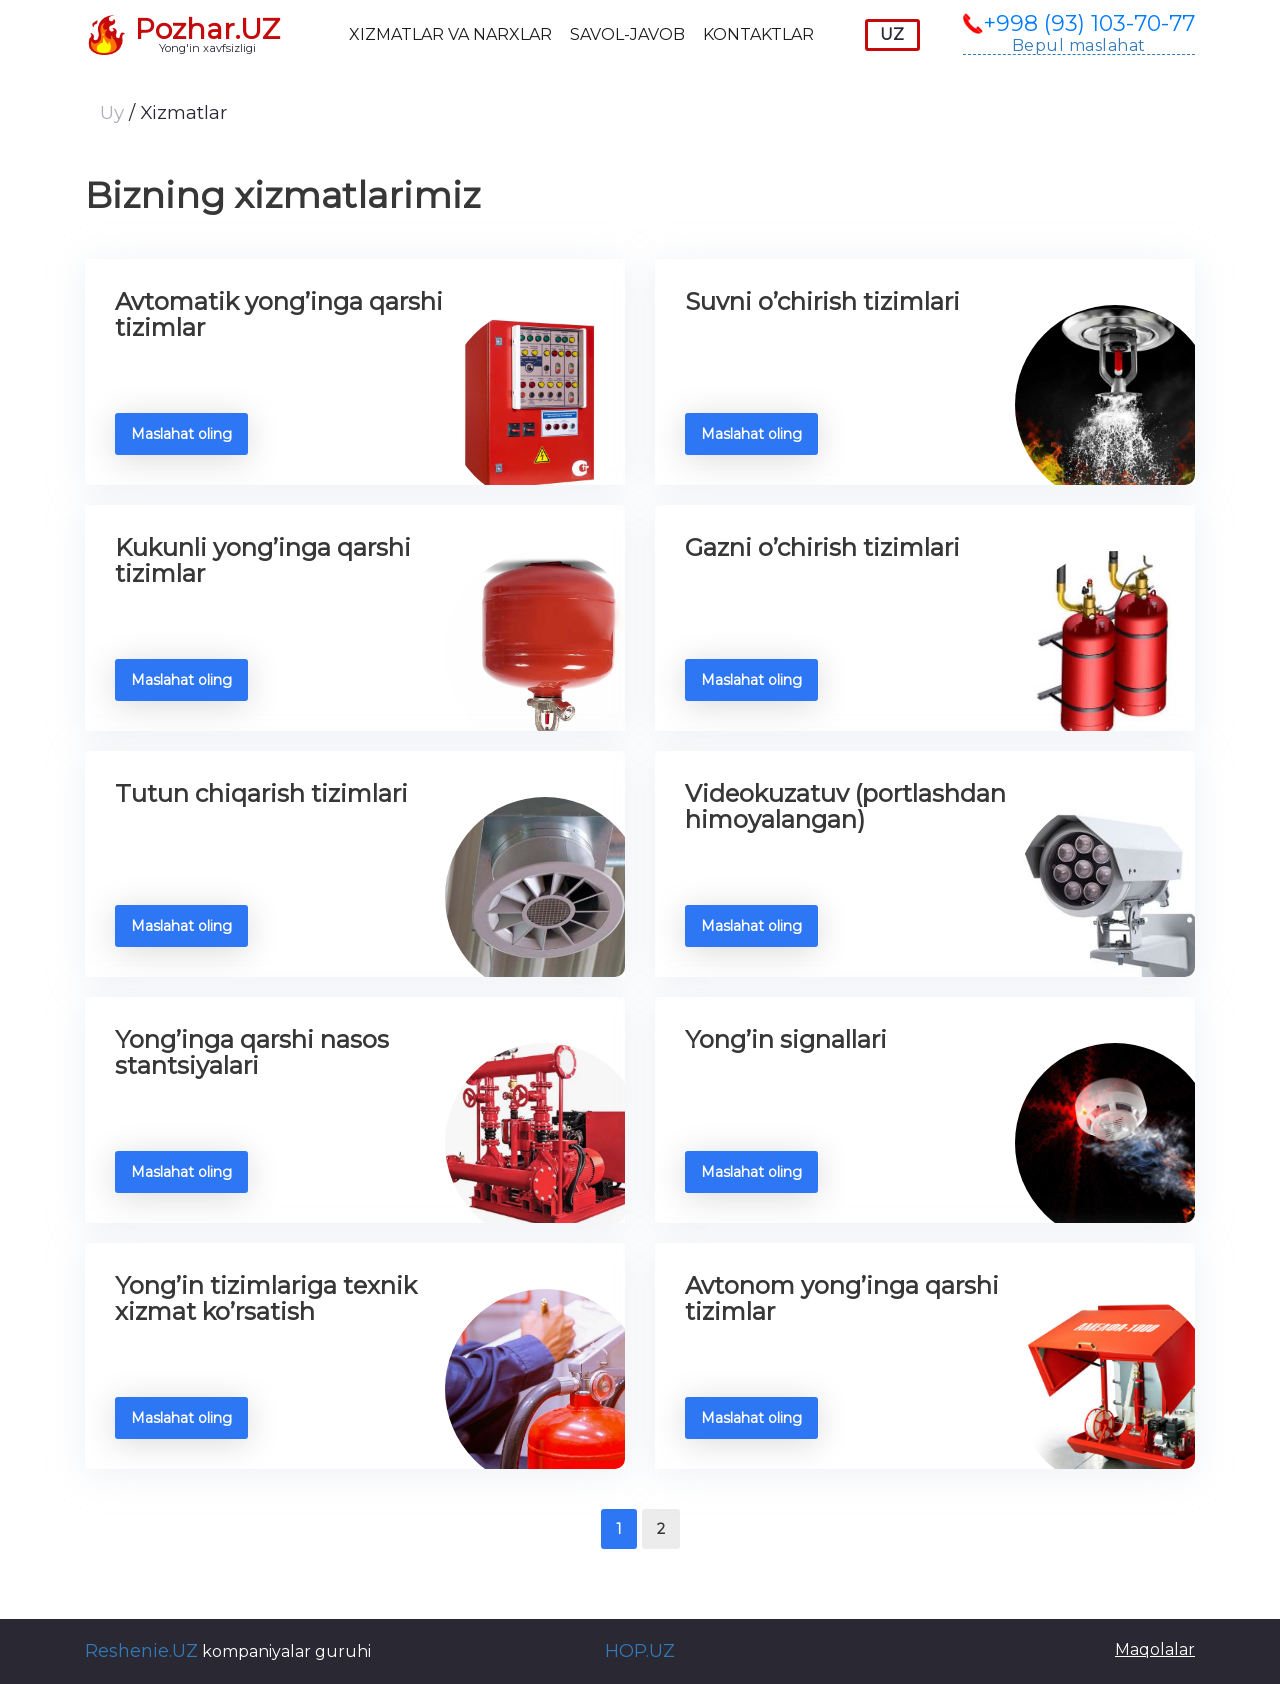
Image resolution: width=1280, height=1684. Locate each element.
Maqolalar (1155, 1649)
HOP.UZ (640, 1651)
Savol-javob (627, 34)
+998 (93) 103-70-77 (1089, 24)
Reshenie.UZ (141, 1651)
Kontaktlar (758, 34)
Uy (114, 112)
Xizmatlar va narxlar (450, 34)
